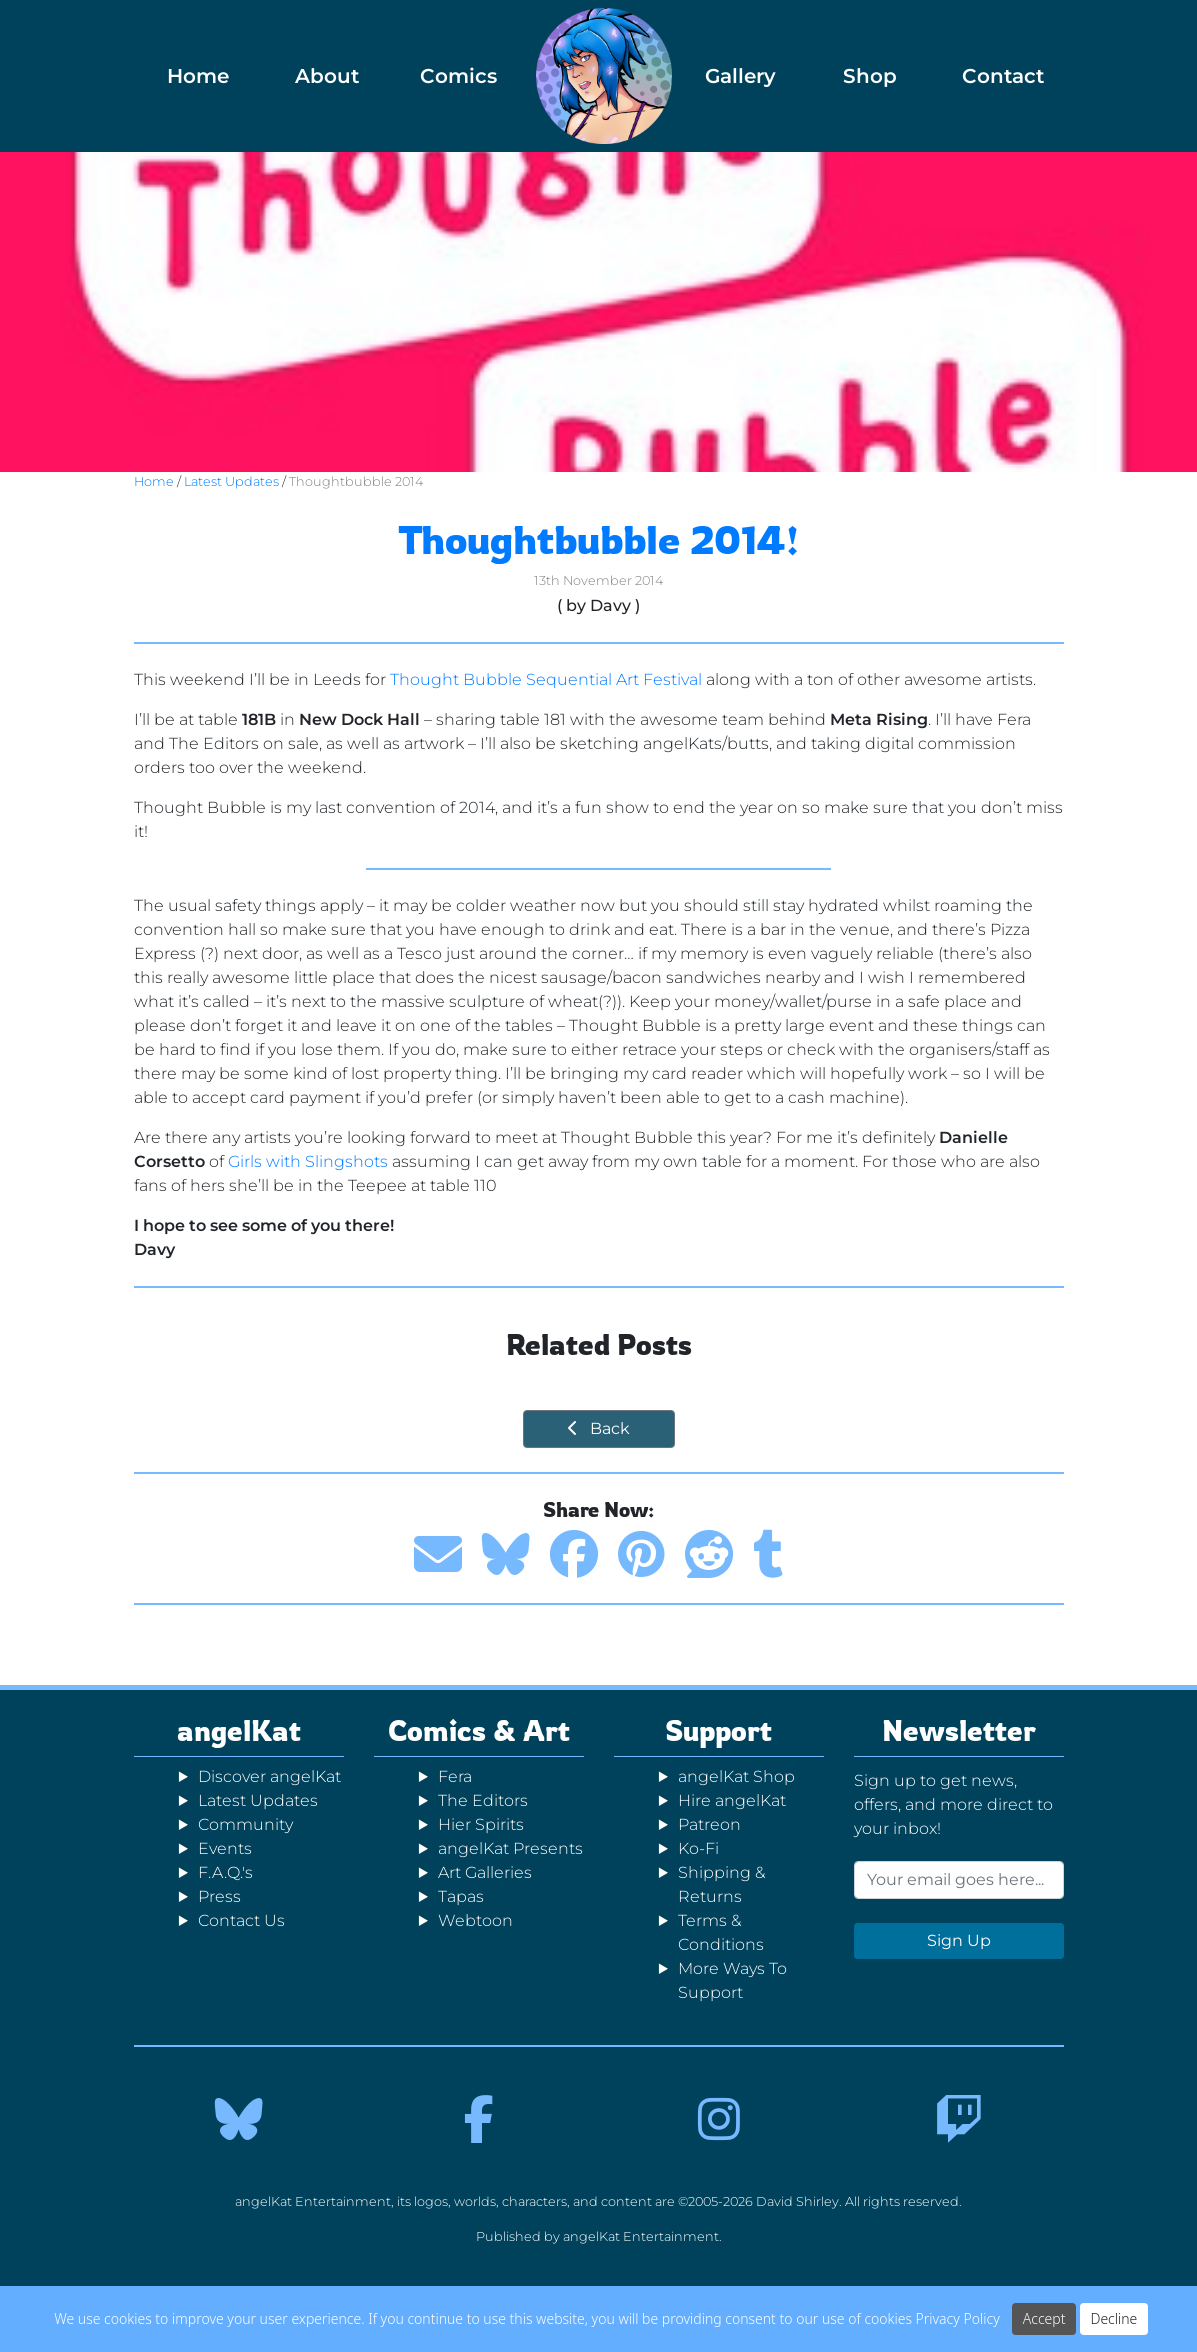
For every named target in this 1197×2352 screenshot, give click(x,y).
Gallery (740, 76)
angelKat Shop (736, 1776)
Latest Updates (231, 481)
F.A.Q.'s (225, 1872)
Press (219, 1896)
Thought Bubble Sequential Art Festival (546, 679)
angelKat (239, 1730)
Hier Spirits (481, 1824)
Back (599, 1428)
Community (245, 1824)
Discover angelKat (269, 1776)
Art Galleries (485, 1872)
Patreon (709, 1824)
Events (225, 1848)
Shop (870, 76)
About (327, 76)
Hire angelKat (732, 1800)
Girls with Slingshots (308, 1161)
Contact (1003, 76)
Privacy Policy (958, 2318)
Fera (455, 1776)
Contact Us (241, 1920)
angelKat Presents (510, 1848)
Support (718, 1730)
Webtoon (475, 1920)
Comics (458, 76)
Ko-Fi (698, 1848)
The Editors (483, 1800)
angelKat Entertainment (641, 2236)
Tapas (461, 1896)
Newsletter (959, 1730)
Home (198, 76)
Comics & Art (479, 1730)
